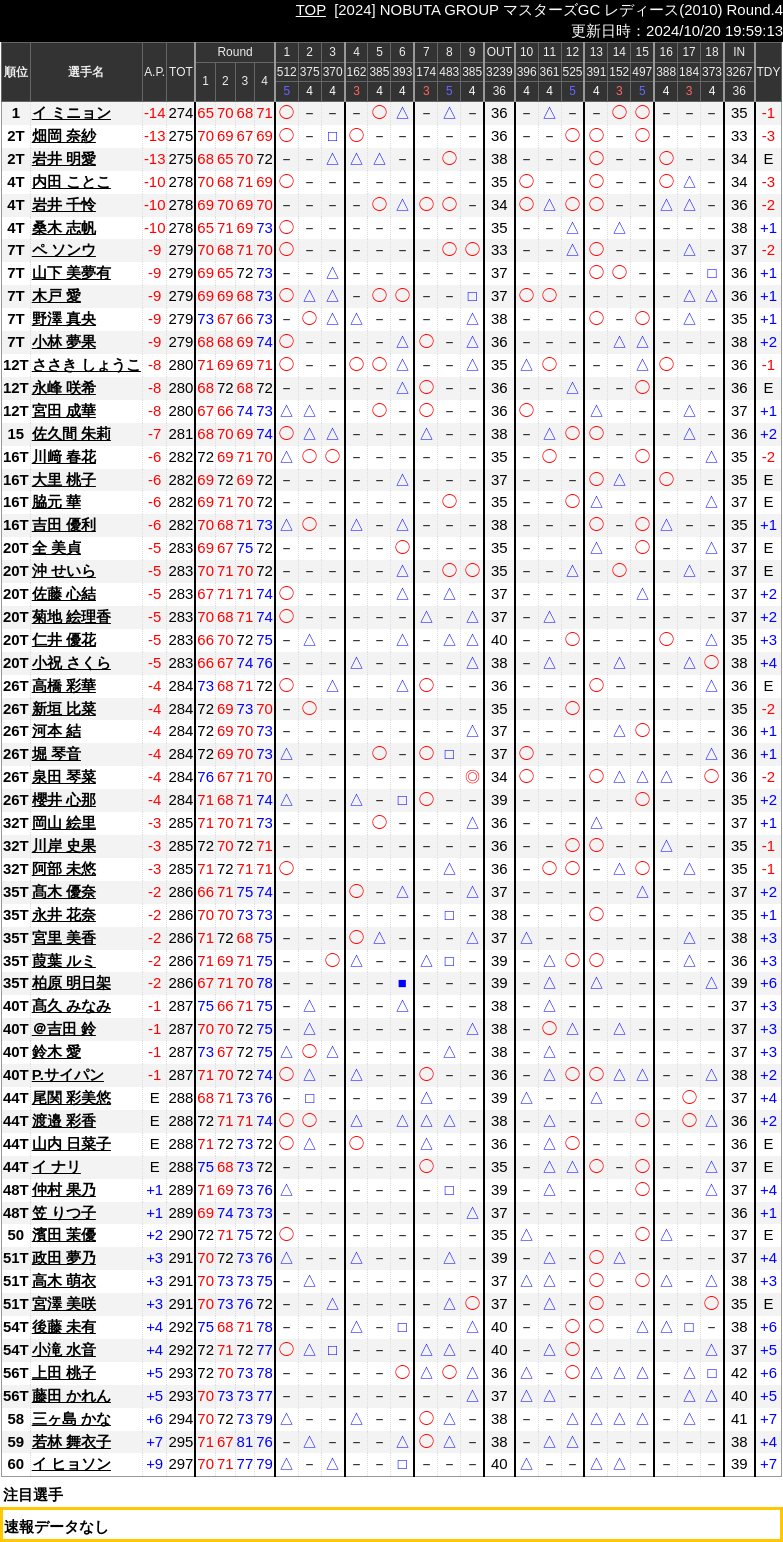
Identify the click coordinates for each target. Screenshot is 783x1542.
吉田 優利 (64, 524)
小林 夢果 (64, 341)
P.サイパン (68, 1074)
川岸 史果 (64, 845)
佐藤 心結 (64, 593)
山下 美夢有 (71, 272)
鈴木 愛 (56, 1051)
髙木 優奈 (64, 891)
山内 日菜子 (71, 1143)
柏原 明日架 (71, 982)
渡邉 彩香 (64, 1120)
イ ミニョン (71, 112)
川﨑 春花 (64, 456)
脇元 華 (56, 501)
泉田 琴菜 (64, 776)
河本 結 (56, 730)
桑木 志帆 (64, 227)
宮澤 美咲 (64, 1303)
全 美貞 (56, 547)
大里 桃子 (64, 479)
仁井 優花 (64, 639)
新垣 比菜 (64, 708)
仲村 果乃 (64, 1189)
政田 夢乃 (64, 1257)
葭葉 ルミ (64, 960)
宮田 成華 (64, 410)
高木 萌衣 (64, 1280)
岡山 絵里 (64, 822)
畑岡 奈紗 (64, 135)
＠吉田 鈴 (64, 1028)
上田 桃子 (64, 1372)
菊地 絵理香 (71, 616)
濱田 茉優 (64, 1234)
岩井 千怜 (64, 204)
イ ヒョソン (71, 1463)
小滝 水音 (64, 1349)
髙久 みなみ (71, 1005)
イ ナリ (56, 1166)
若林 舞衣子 (71, 1441)
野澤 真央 (64, 318)
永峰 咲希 (64, 387)
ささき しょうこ (86, 364)
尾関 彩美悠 (71, 1097)
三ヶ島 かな (71, 1418)
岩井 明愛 (64, 158)
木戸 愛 (56, 295)
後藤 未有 (64, 1326)
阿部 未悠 (64, 868)
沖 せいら (64, 570)
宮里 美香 (64, 937)
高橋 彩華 (64, 685)
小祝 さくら (71, 662)
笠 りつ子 (64, 1212)
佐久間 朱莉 (71, 433)
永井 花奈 (64, 914)
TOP (311, 9)
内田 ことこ (71, 181)
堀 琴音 (56, 753)
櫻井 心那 (64, 799)
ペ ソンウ (64, 249)
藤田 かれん (71, 1395)
